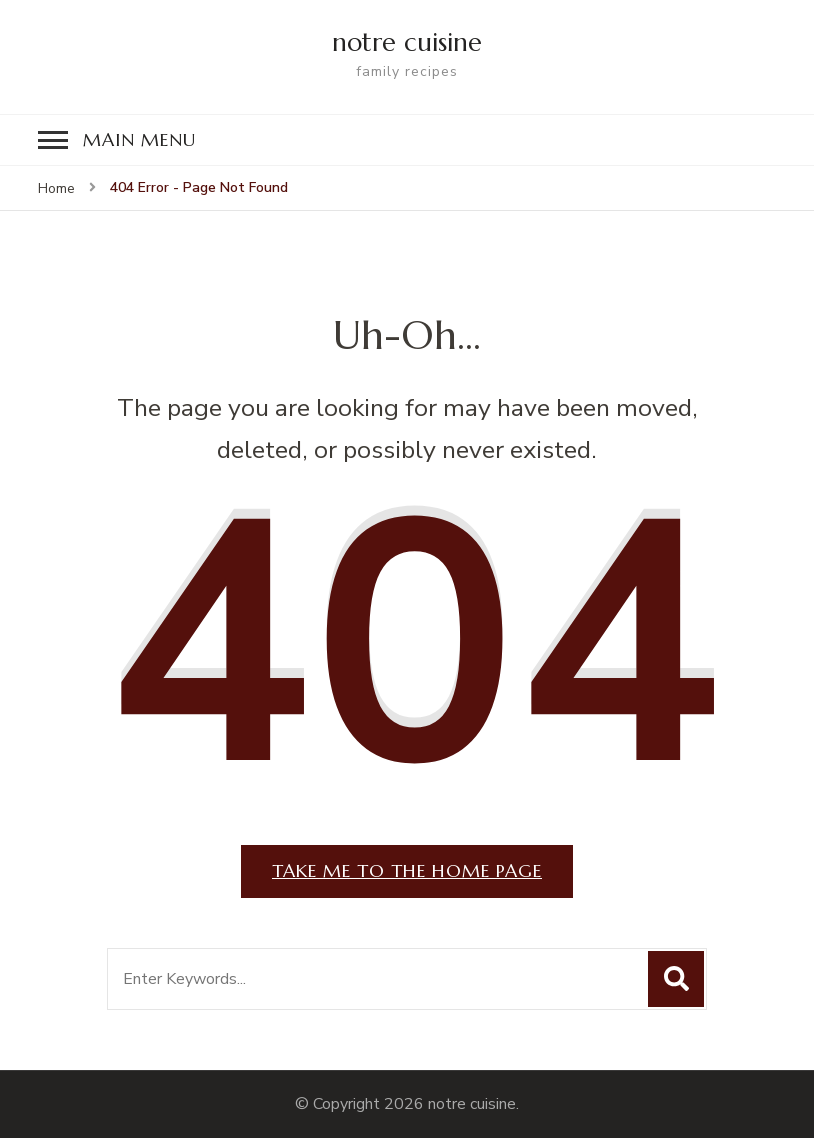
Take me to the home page (407, 870)
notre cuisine (407, 42)
